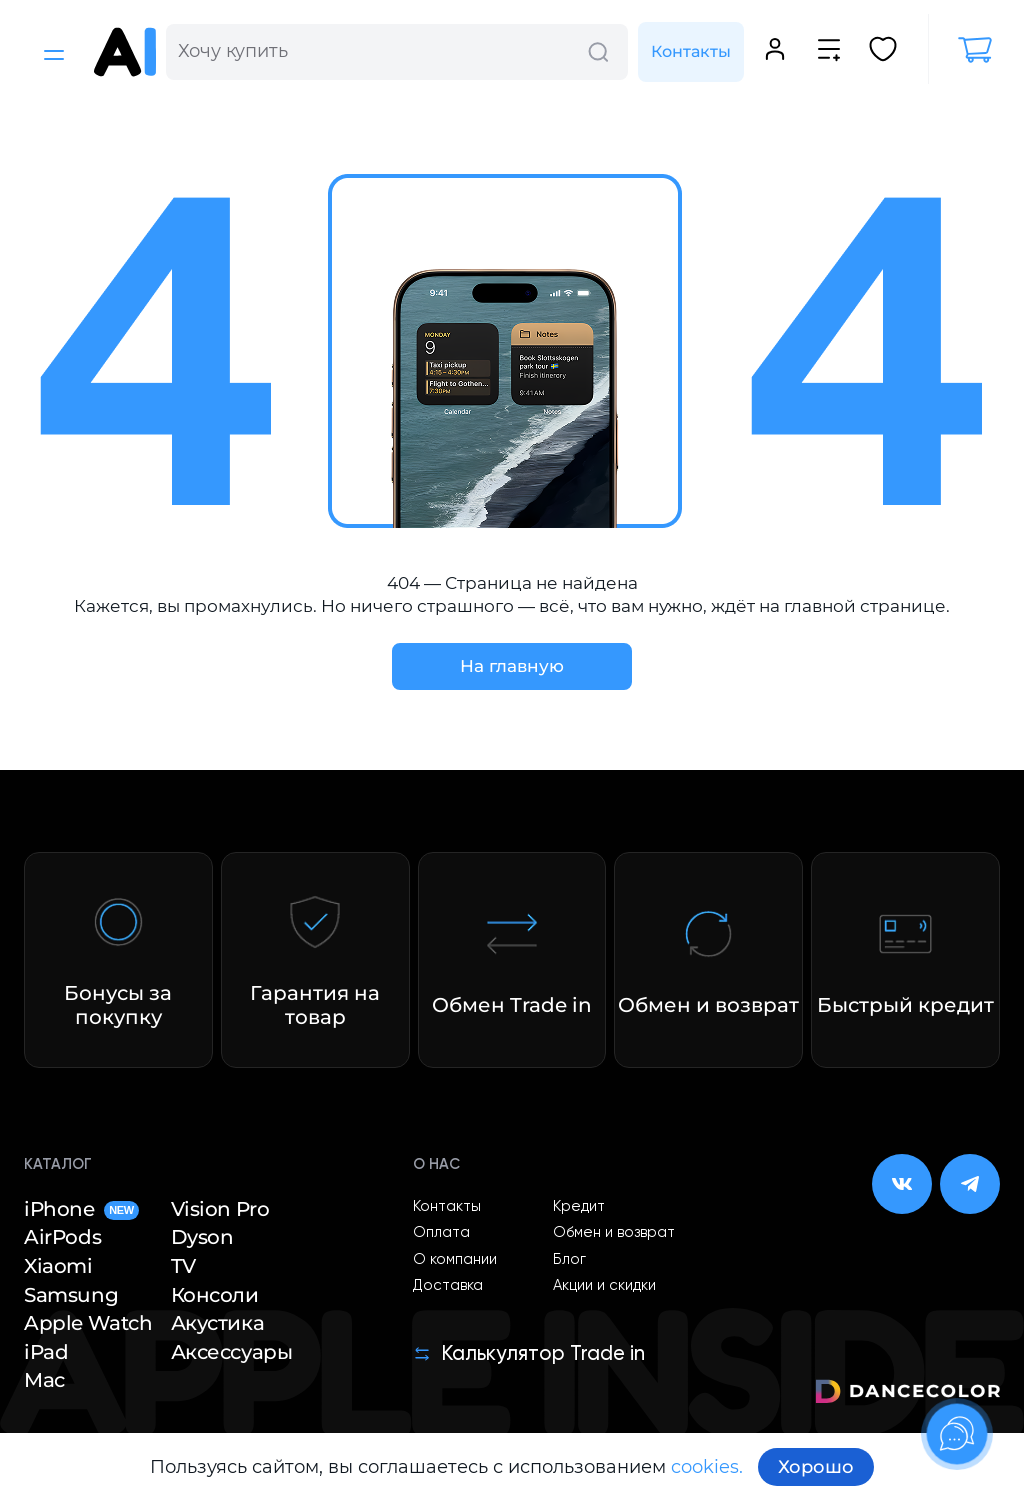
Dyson (202, 1237)
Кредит (579, 1207)
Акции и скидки (604, 1286)
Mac (44, 1380)
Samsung (71, 1295)
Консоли (215, 1295)
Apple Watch (88, 1323)
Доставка (448, 1286)
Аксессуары (232, 1352)
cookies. (707, 1467)
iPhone (81, 1209)
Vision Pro (220, 1209)
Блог (569, 1260)
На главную (512, 666)
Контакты (691, 51)
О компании (455, 1260)
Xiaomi (58, 1266)
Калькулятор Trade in (529, 1354)
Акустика (218, 1323)
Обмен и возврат (614, 1233)
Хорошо (816, 1467)
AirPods (62, 1237)
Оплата (441, 1233)
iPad (46, 1352)
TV (183, 1266)
